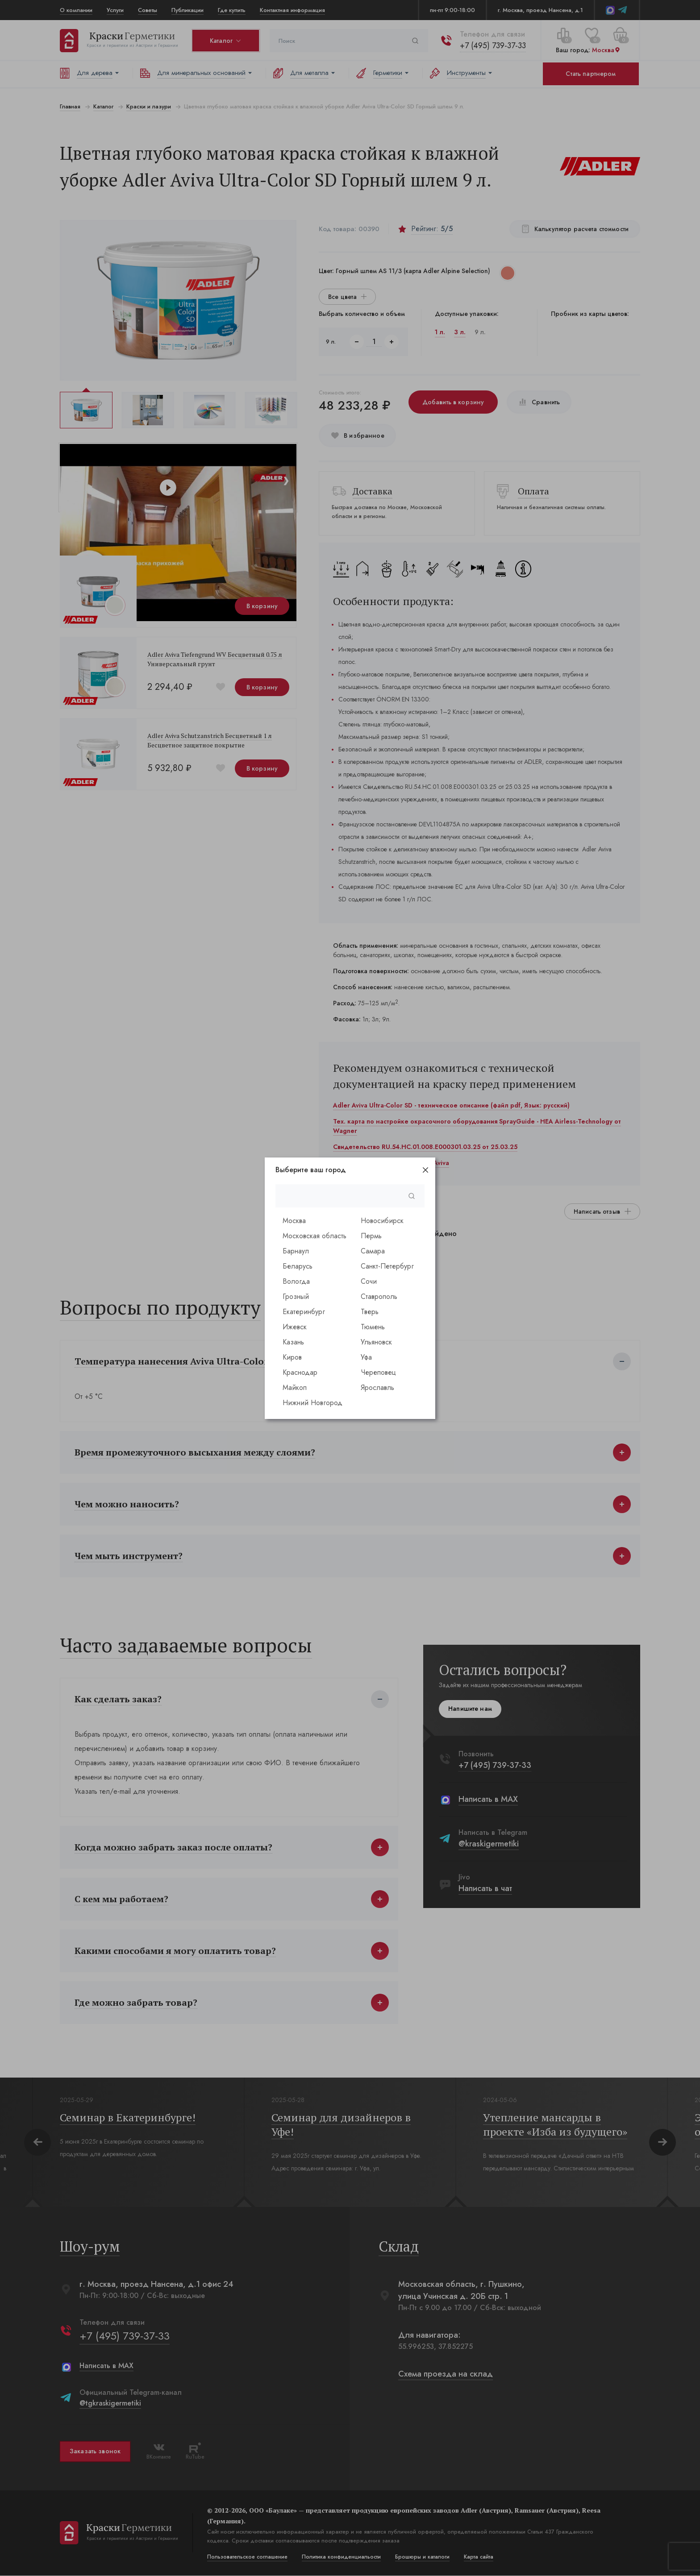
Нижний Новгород (312, 1403)
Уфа (366, 1357)
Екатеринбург (304, 1312)
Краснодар (300, 1372)
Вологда (296, 1281)
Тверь (370, 1312)
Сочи (369, 1281)
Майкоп (295, 1387)
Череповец (378, 1372)
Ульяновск (376, 1342)
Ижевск (295, 1327)
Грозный (296, 1296)
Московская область (314, 1236)
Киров (292, 1357)
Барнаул (296, 1251)
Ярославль (377, 1387)
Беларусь (297, 1266)
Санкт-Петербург (387, 1266)
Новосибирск (382, 1220)
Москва (294, 1220)
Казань (293, 1342)
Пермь (371, 1236)
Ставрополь (379, 1296)
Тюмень (373, 1327)
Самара (373, 1251)
